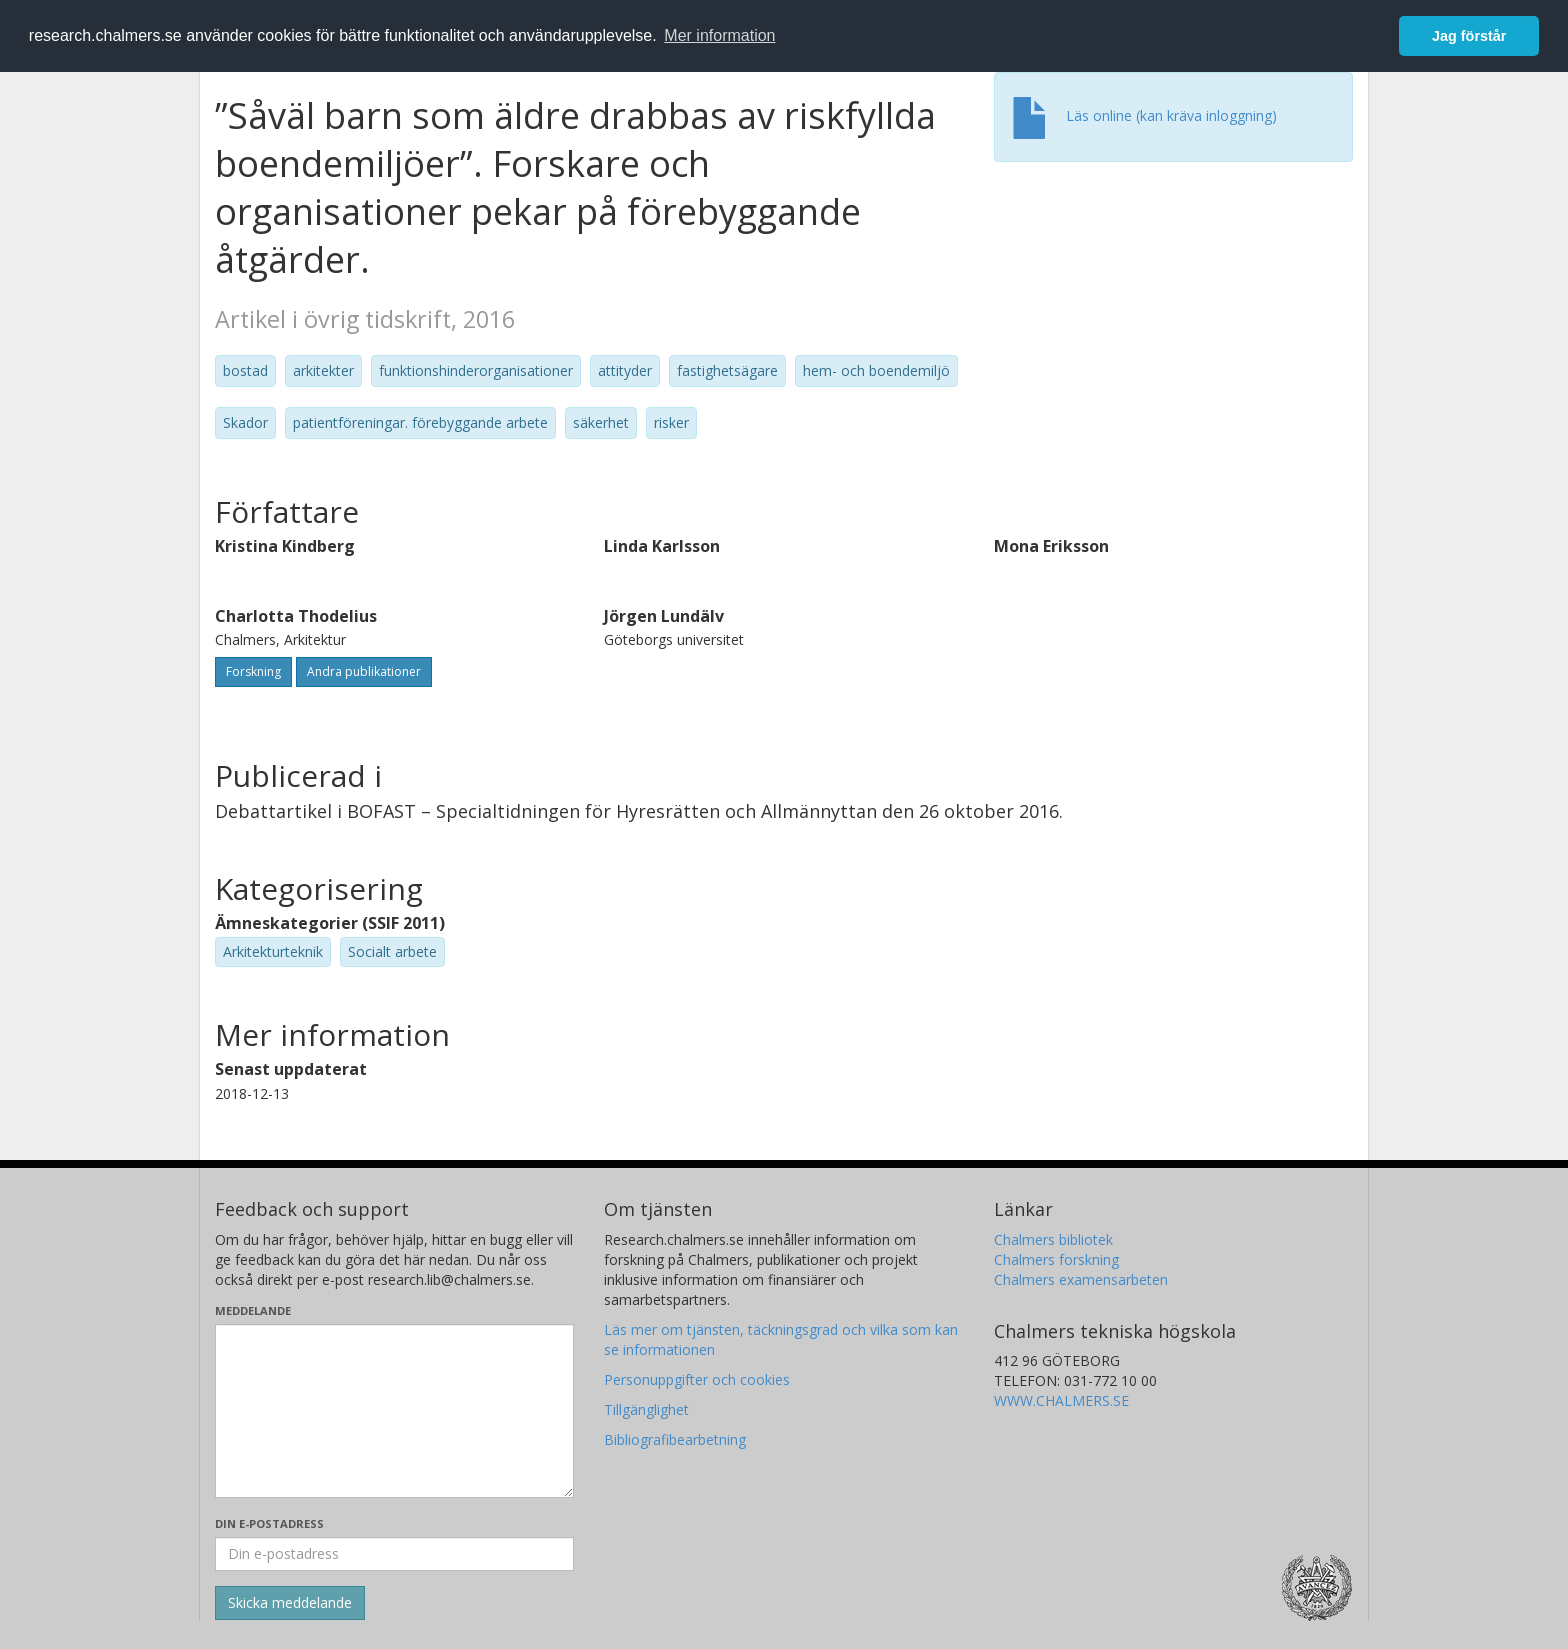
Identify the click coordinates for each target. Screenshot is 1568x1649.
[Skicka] (290, 1603)
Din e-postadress (269, 1523)
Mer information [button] (719, 35)
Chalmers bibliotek (1053, 1239)
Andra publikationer (364, 671)
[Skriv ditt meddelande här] (394, 1411)
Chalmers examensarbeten (1081, 1279)
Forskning (253, 671)
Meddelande (253, 1310)
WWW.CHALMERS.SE (1061, 1400)
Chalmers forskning (1056, 1259)
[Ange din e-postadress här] (394, 1554)
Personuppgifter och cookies (697, 1379)
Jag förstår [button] (1469, 36)
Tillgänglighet (646, 1409)
